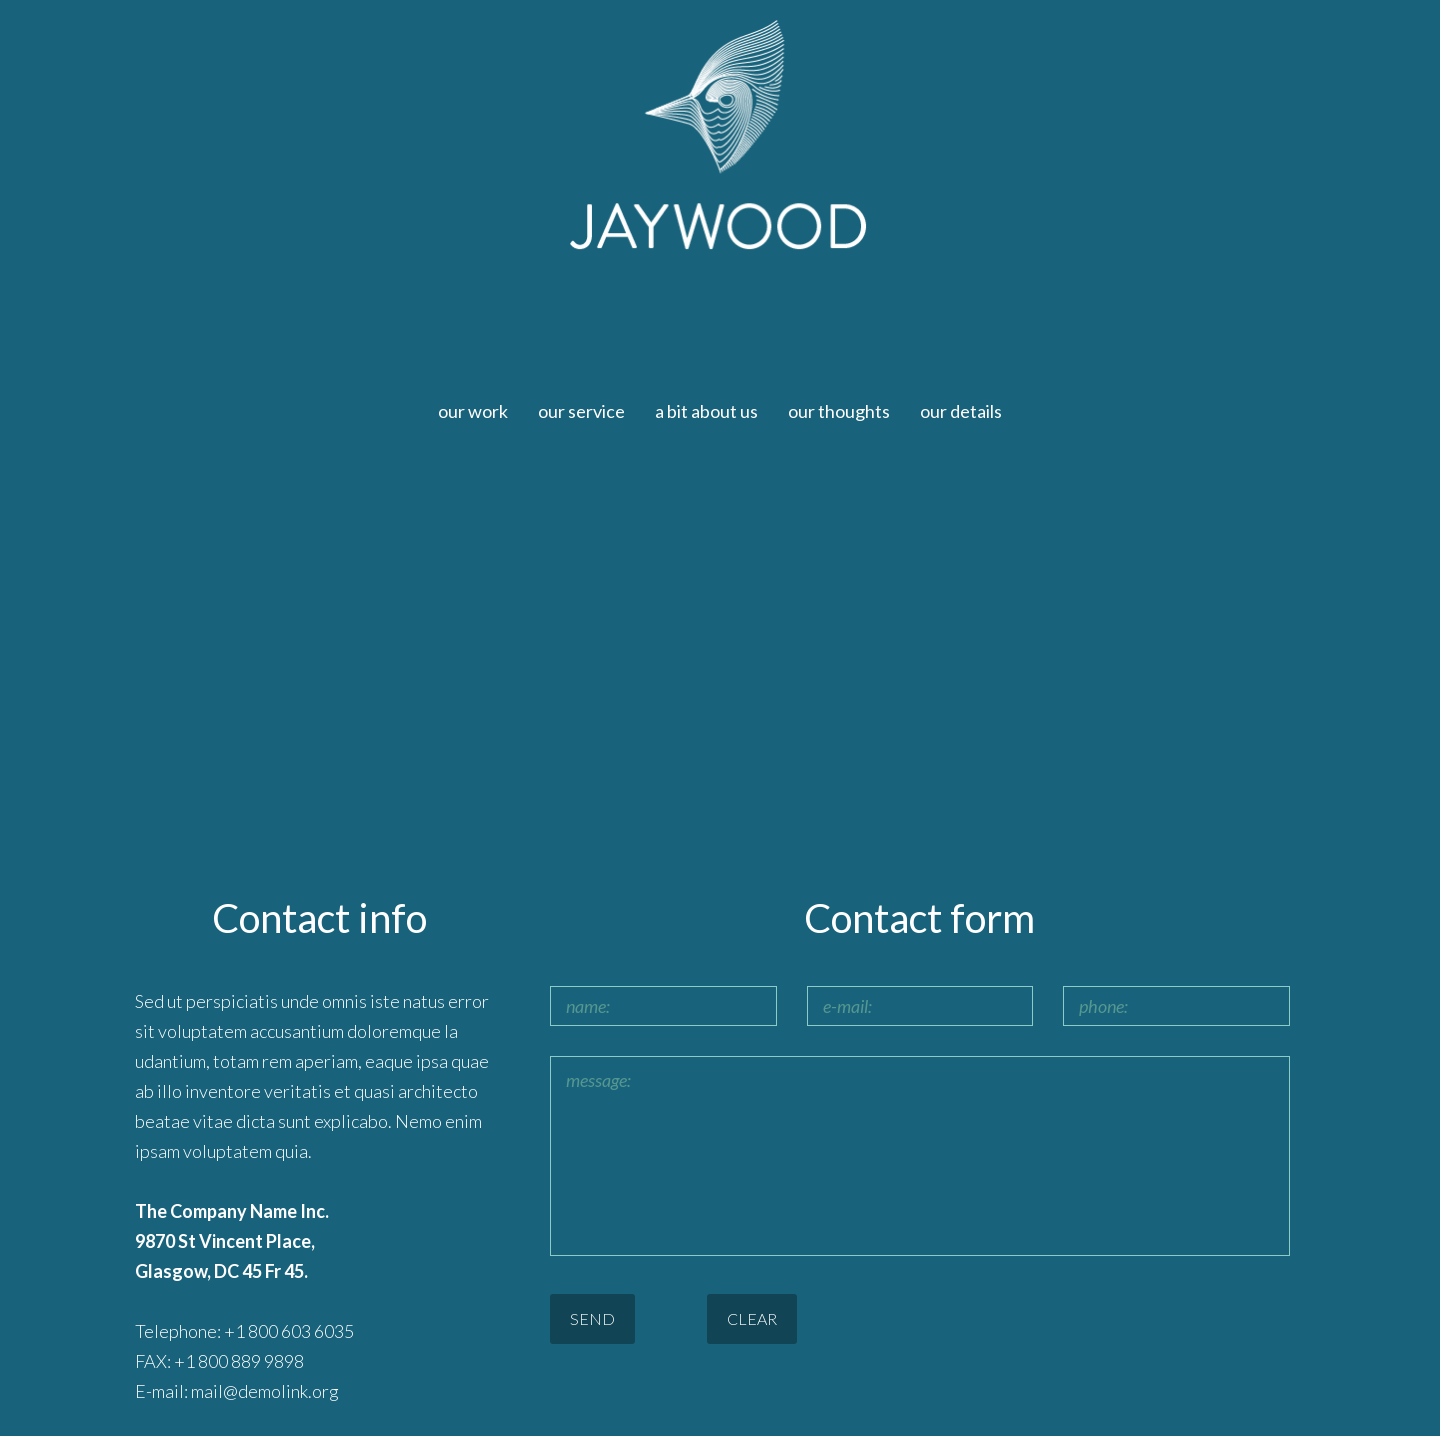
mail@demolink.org (265, 1391)
